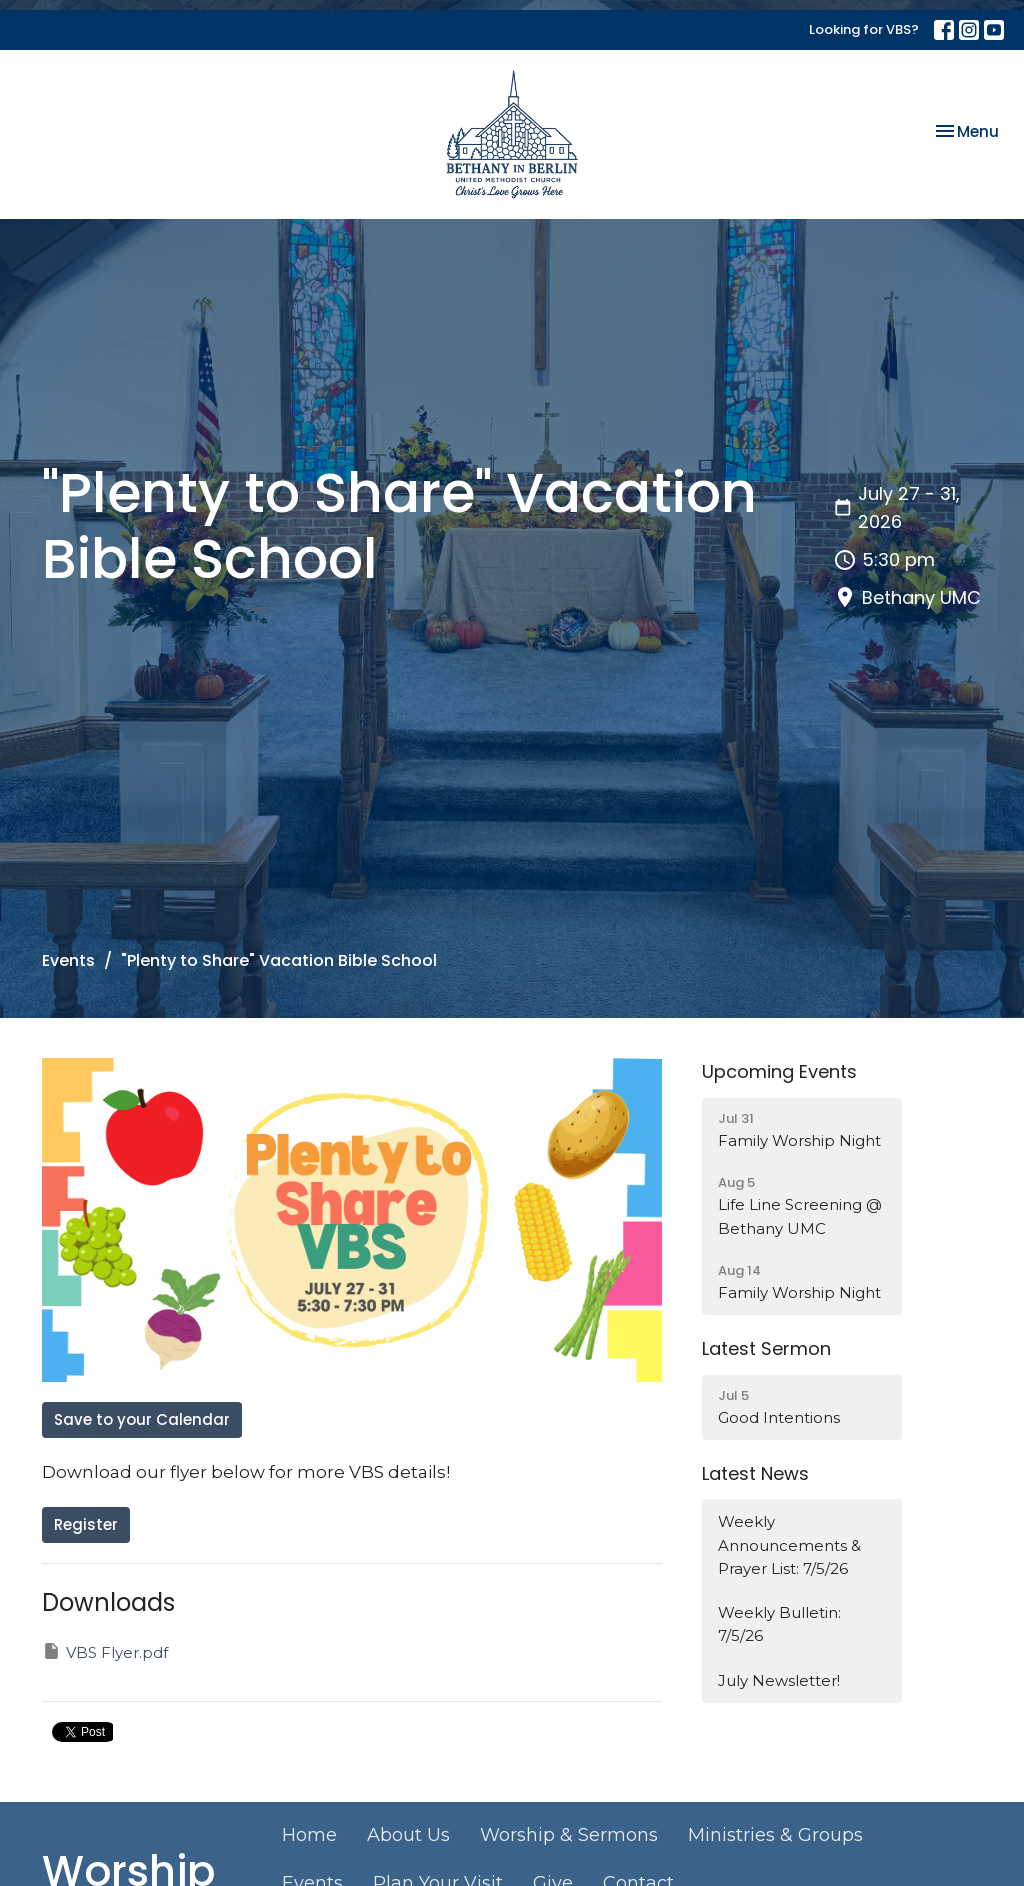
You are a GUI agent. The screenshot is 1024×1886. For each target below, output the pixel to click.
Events (68, 960)
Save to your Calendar (142, 1419)
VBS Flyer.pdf (105, 1651)
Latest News (755, 1473)
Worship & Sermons (569, 1835)
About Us (408, 1835)
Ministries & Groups (775, 1835)
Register (86, 1524)
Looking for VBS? (864, 29)
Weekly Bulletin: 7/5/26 (779, 1624)
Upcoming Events (779, 1071)
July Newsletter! (779, 1680)
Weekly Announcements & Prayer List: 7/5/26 (789, 1545)
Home (309, 1835)
